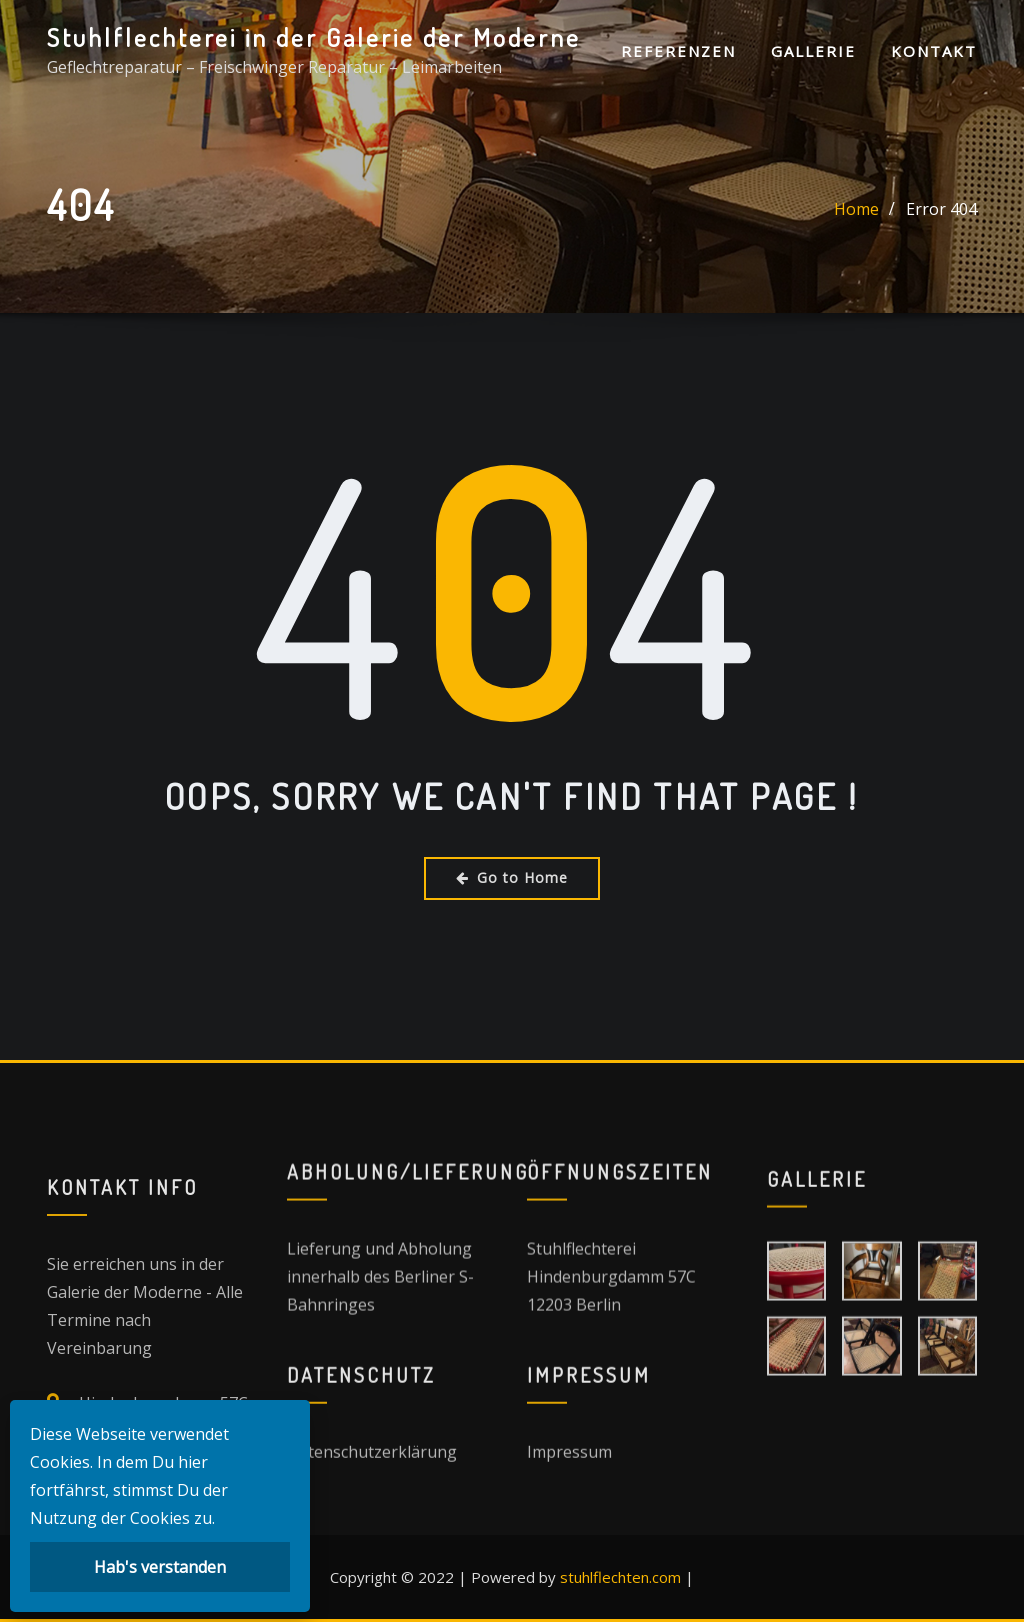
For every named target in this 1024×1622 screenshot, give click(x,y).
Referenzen (678, 51)
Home (856, 212)
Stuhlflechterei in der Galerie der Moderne (314, 37)
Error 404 (941, 212)
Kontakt (934, 51)
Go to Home (512, 877)
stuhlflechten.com (620, 1577)
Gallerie (813, 51)
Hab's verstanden (160, 1567)
